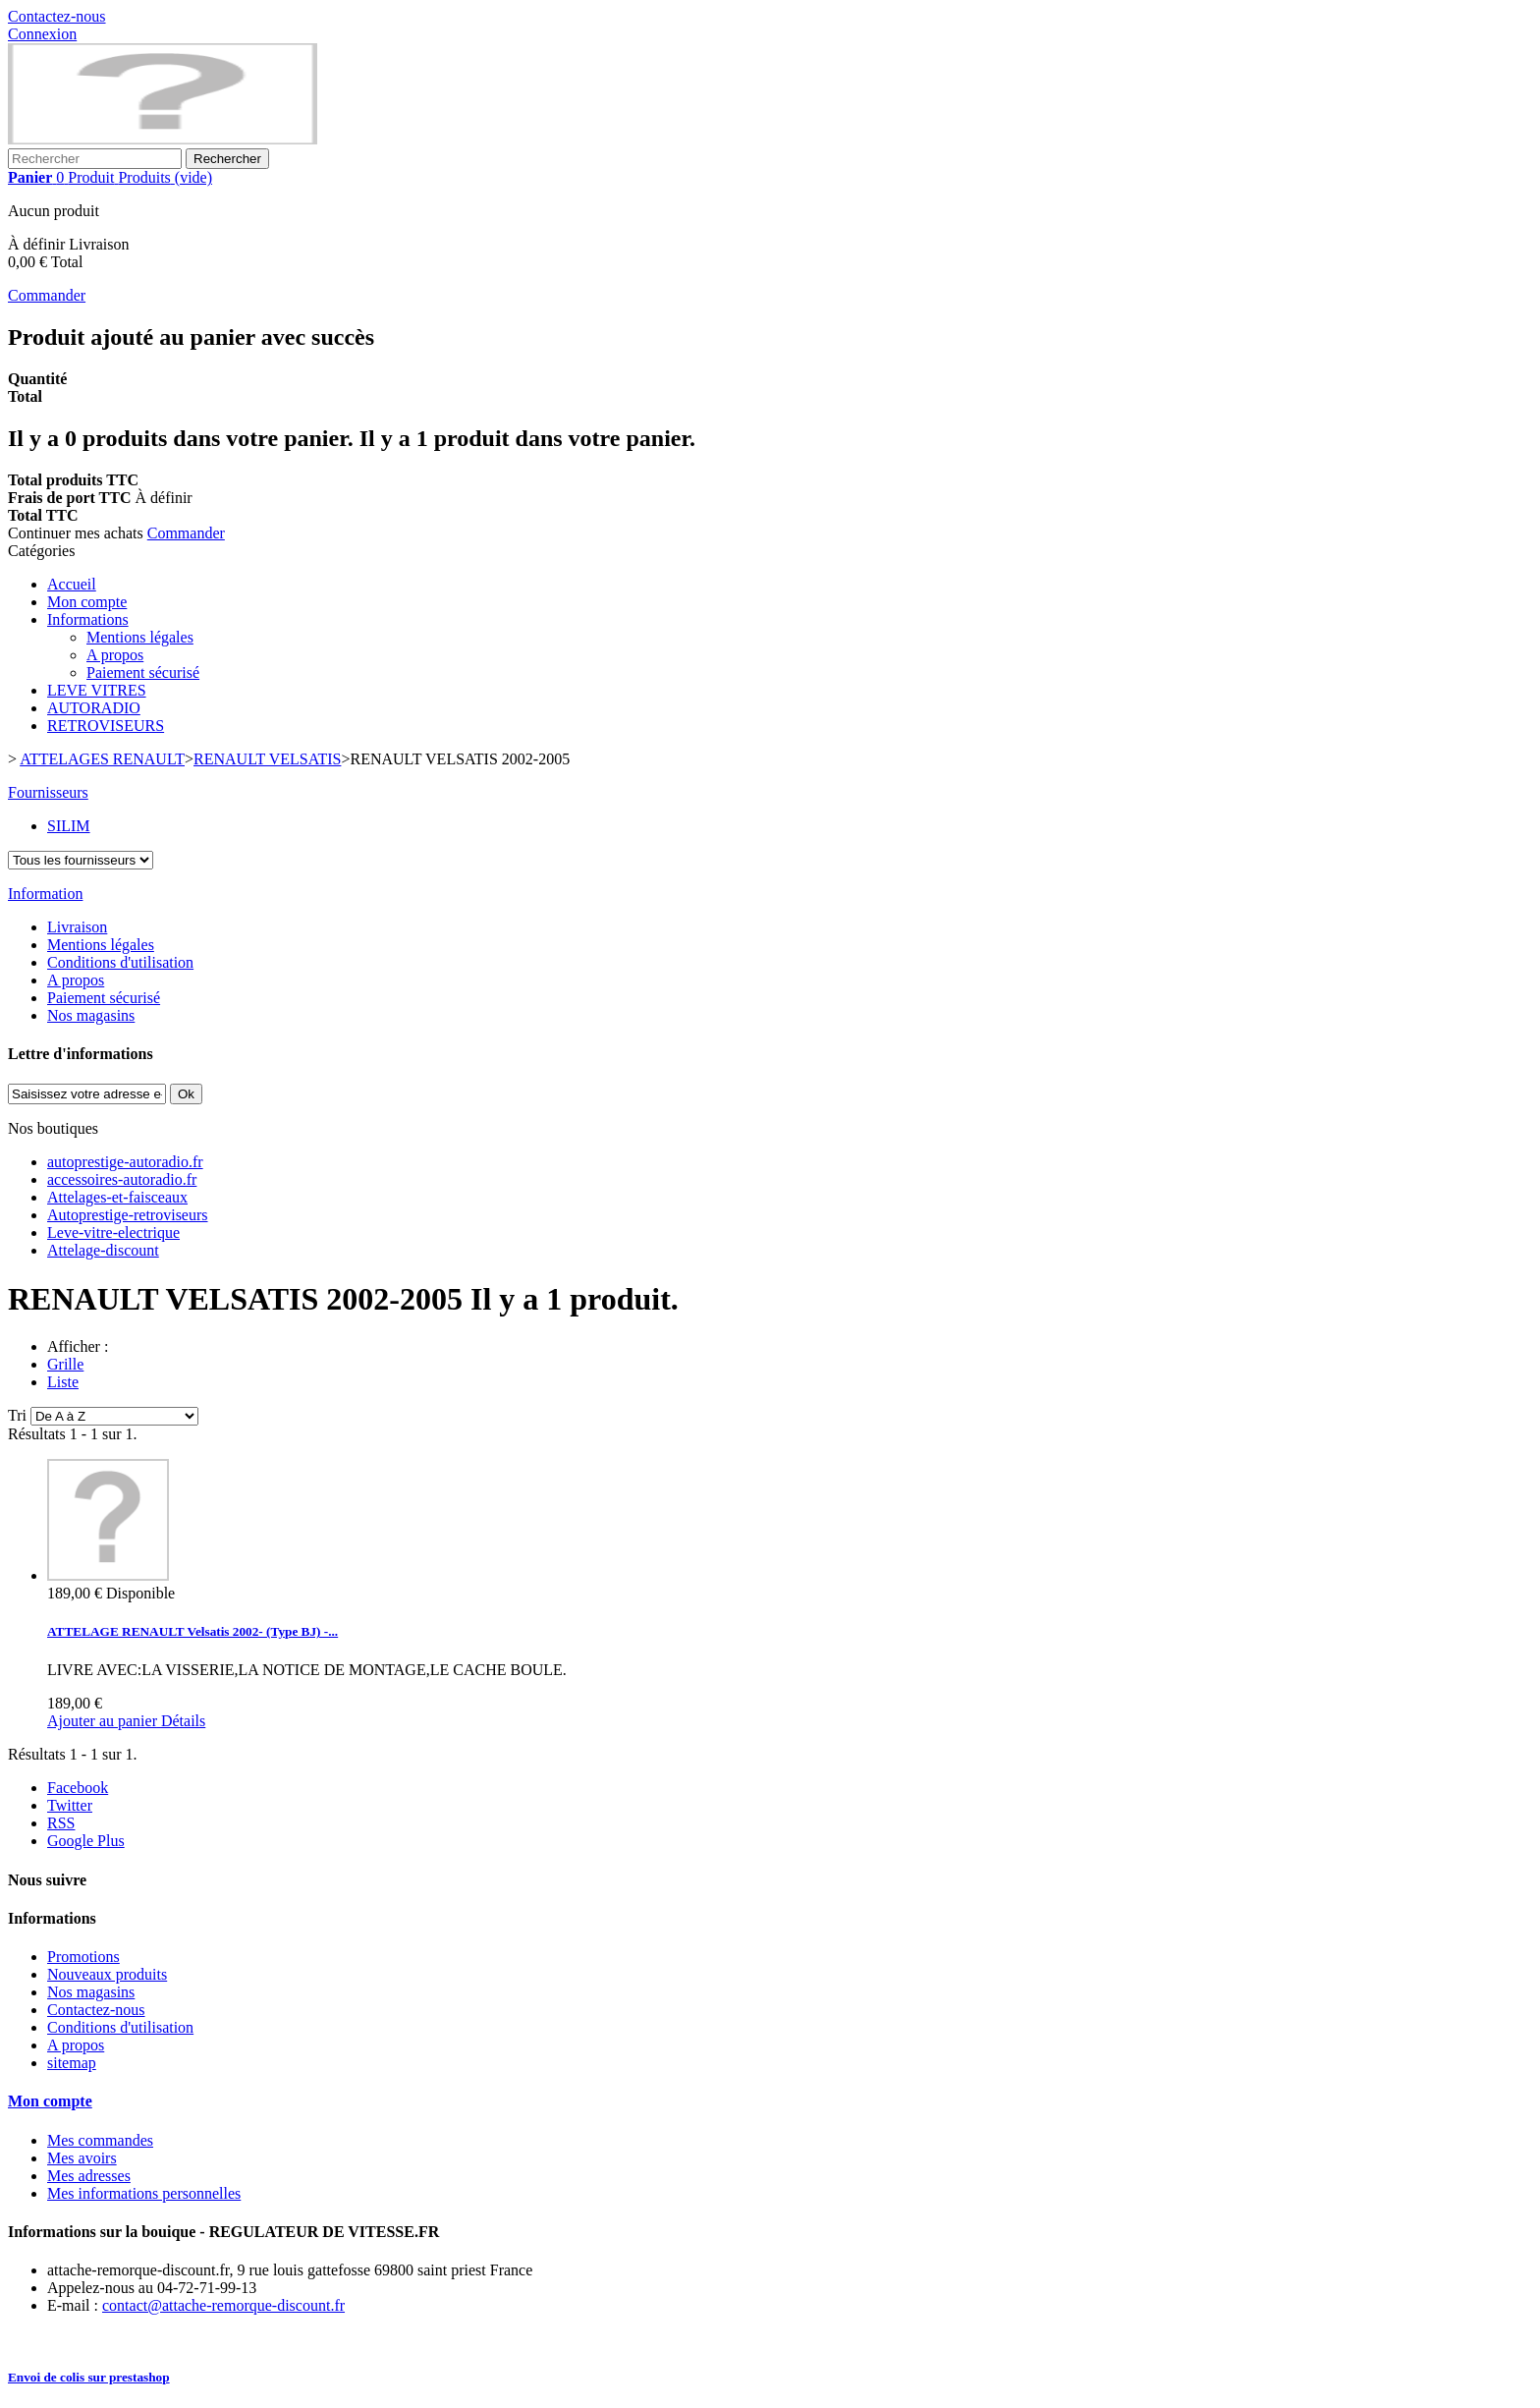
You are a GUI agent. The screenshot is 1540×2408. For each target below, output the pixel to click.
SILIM (68, 825)
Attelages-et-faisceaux (117, 1197)
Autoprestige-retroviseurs (127, 1214)
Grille (65, 1364)
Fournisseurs (48, 792)
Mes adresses (89, 2175)
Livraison (77, 927)
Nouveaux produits (107, 1974)
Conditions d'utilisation (120, 962)
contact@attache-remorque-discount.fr (223, 2305)
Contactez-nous (57, 16)
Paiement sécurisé (142, 672)
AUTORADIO (93, 708)
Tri (17, 1415)
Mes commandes (100, 2140)
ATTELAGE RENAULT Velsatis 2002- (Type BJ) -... (192, 1631)
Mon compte (87, 601)
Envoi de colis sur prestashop (89, 2377)
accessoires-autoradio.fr (121, 1179)
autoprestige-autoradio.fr (125, 1161)
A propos (114, 654)
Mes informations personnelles (144, 2193)
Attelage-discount (103, 1250)
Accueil (71, 584)
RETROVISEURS (105, 725)
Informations (88, 619)
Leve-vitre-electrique (113, 1232)
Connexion (42, 34)
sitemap (71, 2062)
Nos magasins (91, 1015)
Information (45, 893)
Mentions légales (139, 637)
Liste (63, 1381)
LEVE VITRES (96, 690)
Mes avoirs (82, 2158)
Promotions (83, 1956)
